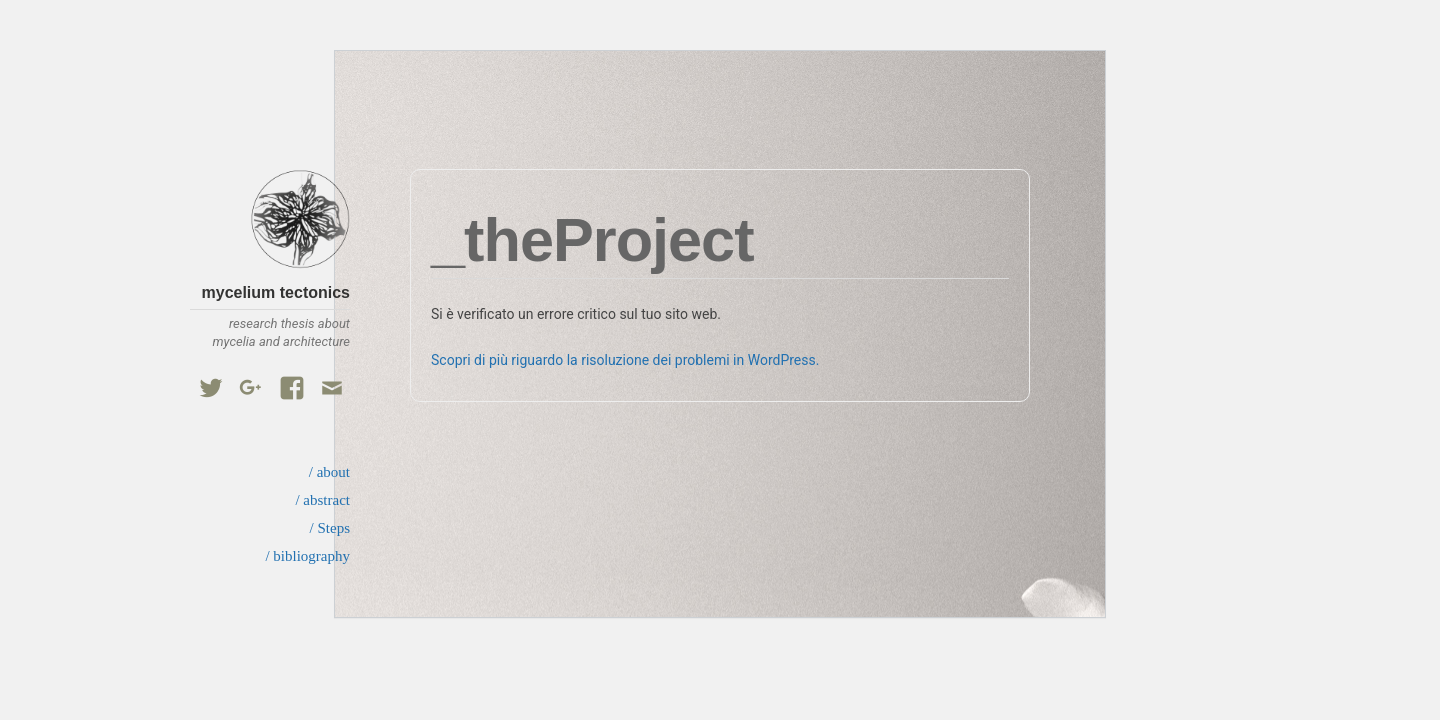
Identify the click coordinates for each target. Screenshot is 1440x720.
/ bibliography (307, 556)
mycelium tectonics (276, 292)
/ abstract (322, 500)
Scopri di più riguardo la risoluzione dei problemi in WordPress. (625, 360)
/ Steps (330, 528)
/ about (329, 472)
